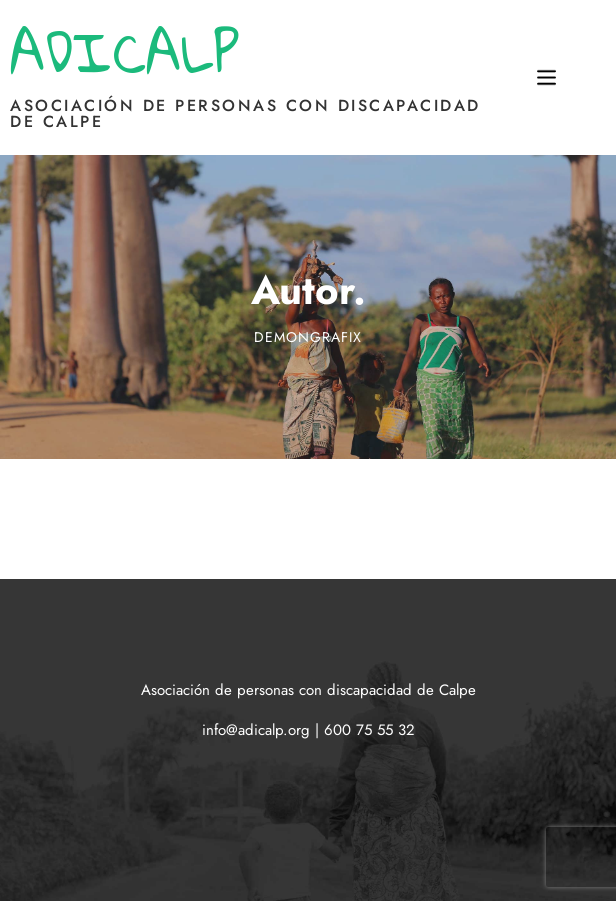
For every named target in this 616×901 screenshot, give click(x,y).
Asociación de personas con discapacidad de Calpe (245, 113)
